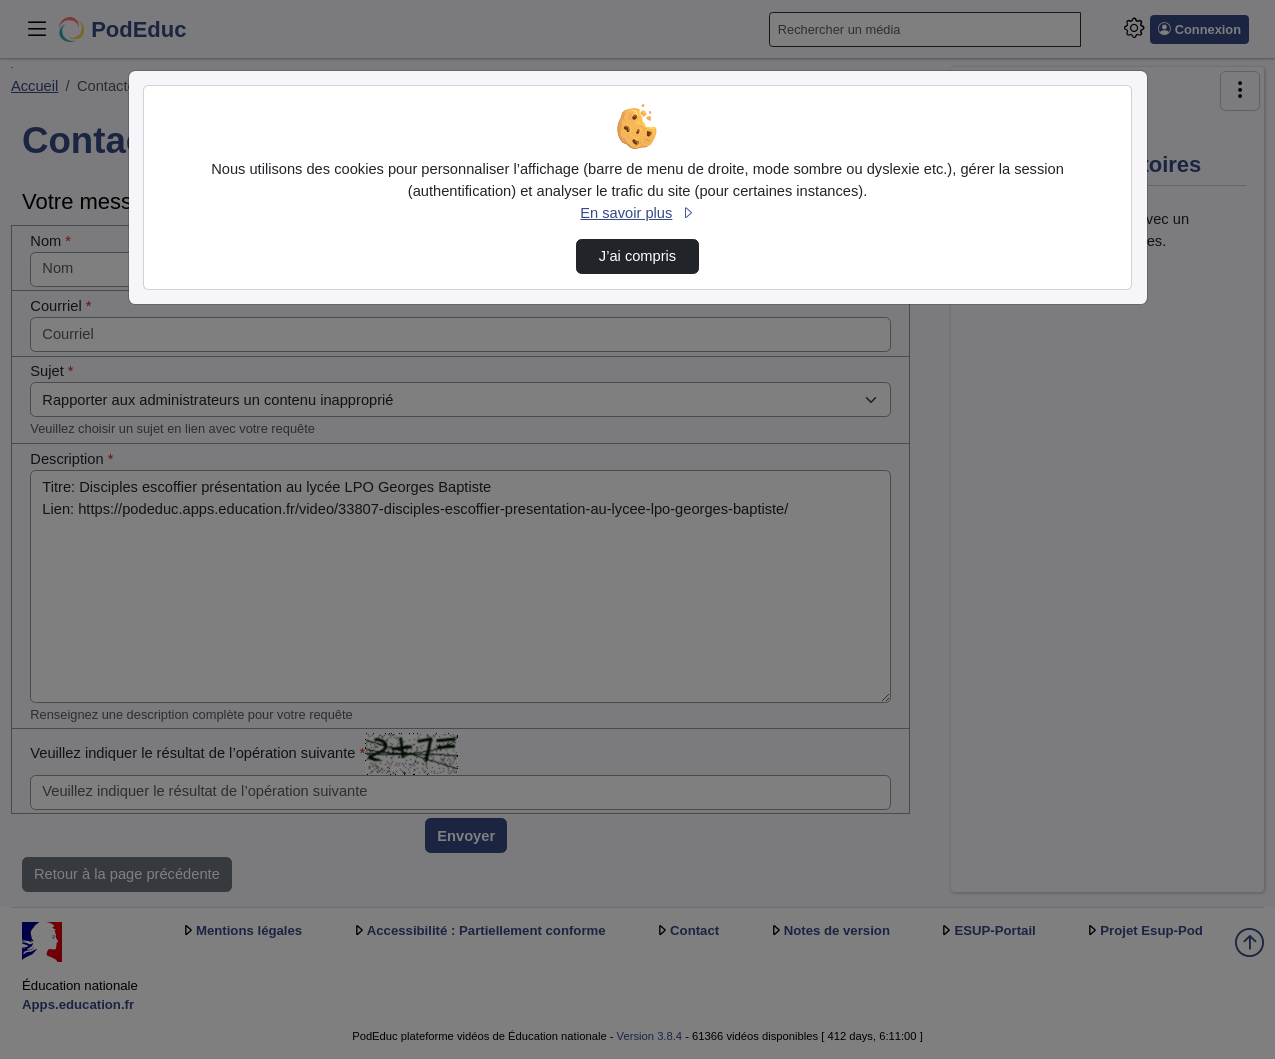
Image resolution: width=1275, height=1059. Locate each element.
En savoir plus (637, 213)
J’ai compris (637, 256)
